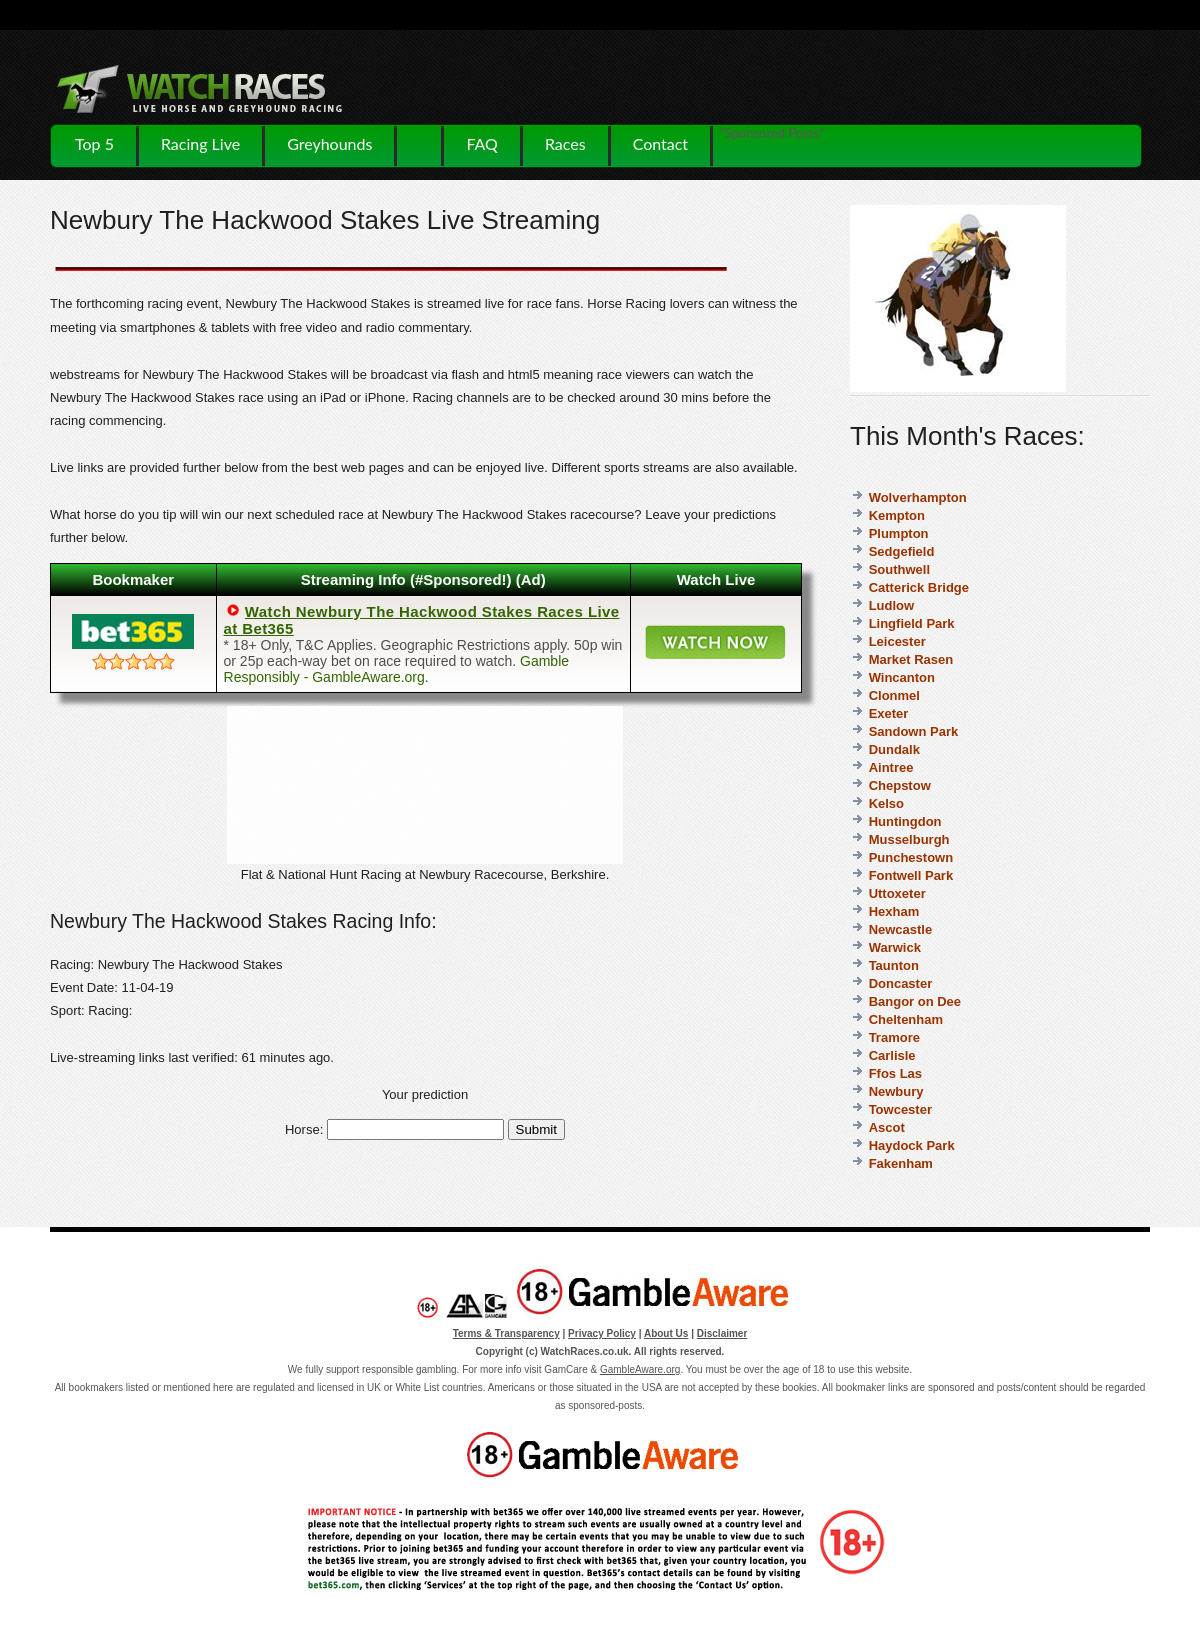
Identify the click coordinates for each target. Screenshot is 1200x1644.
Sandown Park (914, 731)
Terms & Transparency (506, 1333)
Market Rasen (911, 659)
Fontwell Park (911, 875)
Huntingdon (905, 821)
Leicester (897, 641)
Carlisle (892, 1055)
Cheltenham (906, 1019)
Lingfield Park (912, 623)
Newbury (896, 1091)
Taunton (894, 965)
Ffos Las (895, 1073)
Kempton (897, 515)
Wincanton (902, 677)
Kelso (886, 803)
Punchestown (911, 857)
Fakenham (901, 1163)
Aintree (891, 767)
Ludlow (892, 605)
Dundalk (894, 749)
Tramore (894, 1037)
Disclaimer (722, 1333)
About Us (666, 1333)
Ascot (887, 1127)
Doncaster (901, 983)
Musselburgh (909, 839)
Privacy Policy (602, 1333)
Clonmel (894, 695)
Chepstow (900, 785)
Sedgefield (902, 551)
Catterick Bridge (919, 587)
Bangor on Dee (915, 1001)
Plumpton (899, 533)
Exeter (889, 713)
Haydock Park (912, 1145)
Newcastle (901, 929)
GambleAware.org (640, 1369)
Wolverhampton (918, 497)
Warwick (895, 947)
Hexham (894, 911)
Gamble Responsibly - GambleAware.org (397, 669)
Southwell (899, 569)
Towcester (900, 1109)
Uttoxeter (897, 893)
